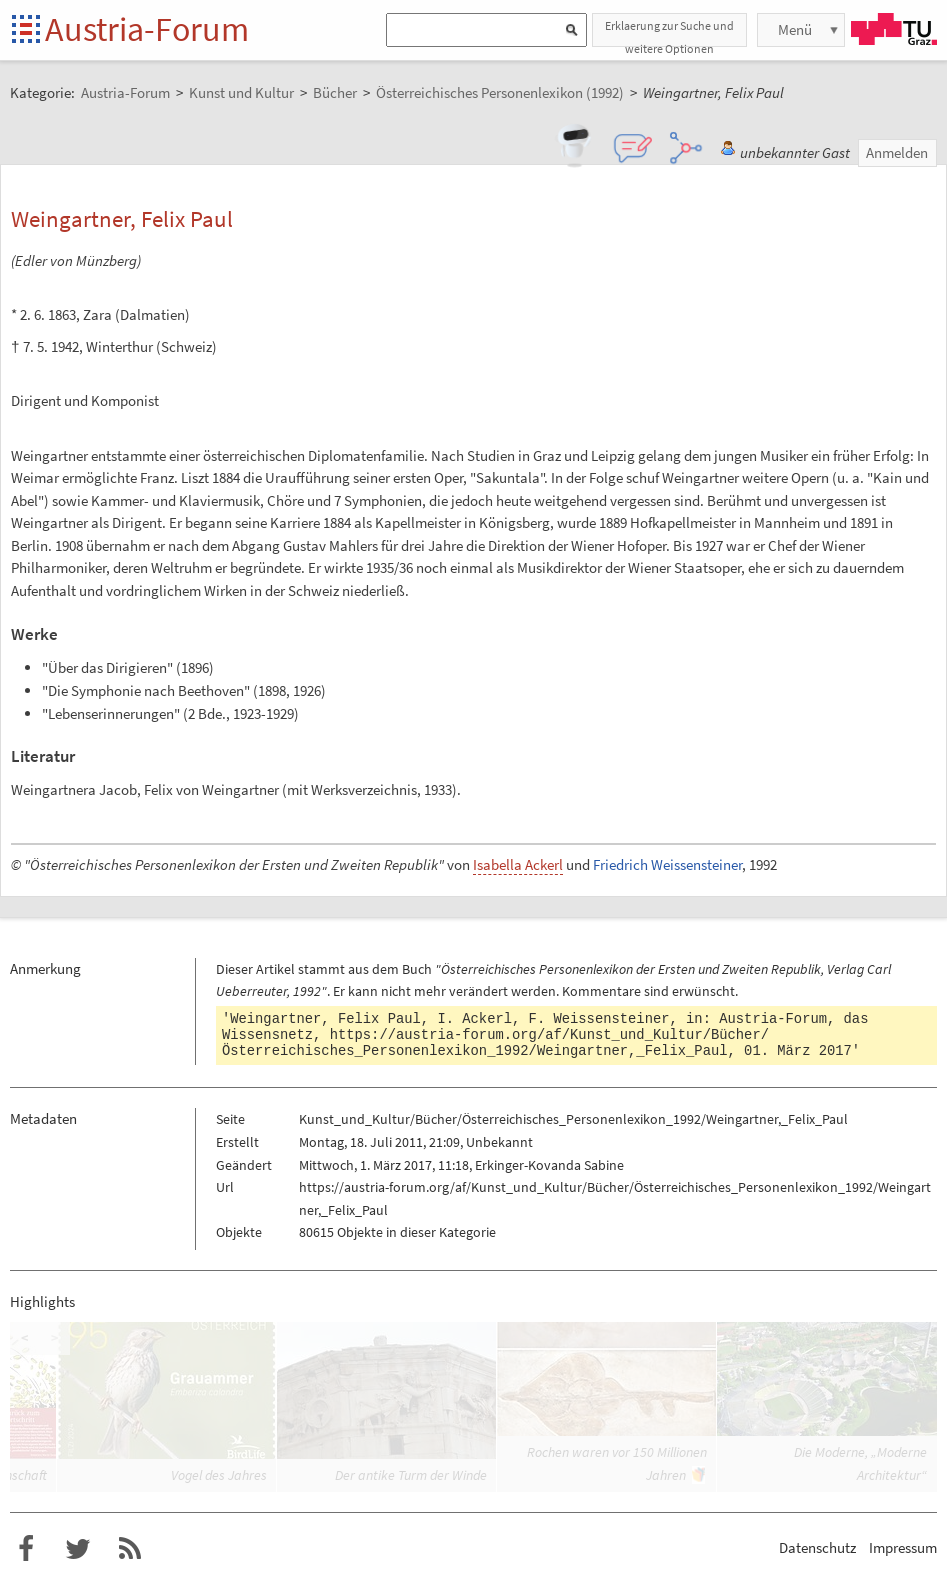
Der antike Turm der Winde (411, 1475)
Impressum (903, 1547)
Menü (795, 29)
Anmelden (897, 152)
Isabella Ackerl (518, 864)
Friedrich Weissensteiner (667, 864)
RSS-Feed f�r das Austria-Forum (130, 1549)
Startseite (27, 30)
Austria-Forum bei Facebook (26, 1549)
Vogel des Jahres (219, 1475)
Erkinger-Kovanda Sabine (549, 1165)
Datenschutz (817, 1547)
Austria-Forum (147, 29)
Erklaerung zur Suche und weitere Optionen (669, 32)
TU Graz (894, 29)
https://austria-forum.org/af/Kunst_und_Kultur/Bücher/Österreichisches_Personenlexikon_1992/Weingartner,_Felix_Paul (495, 1043)
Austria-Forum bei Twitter (78, 1549)
